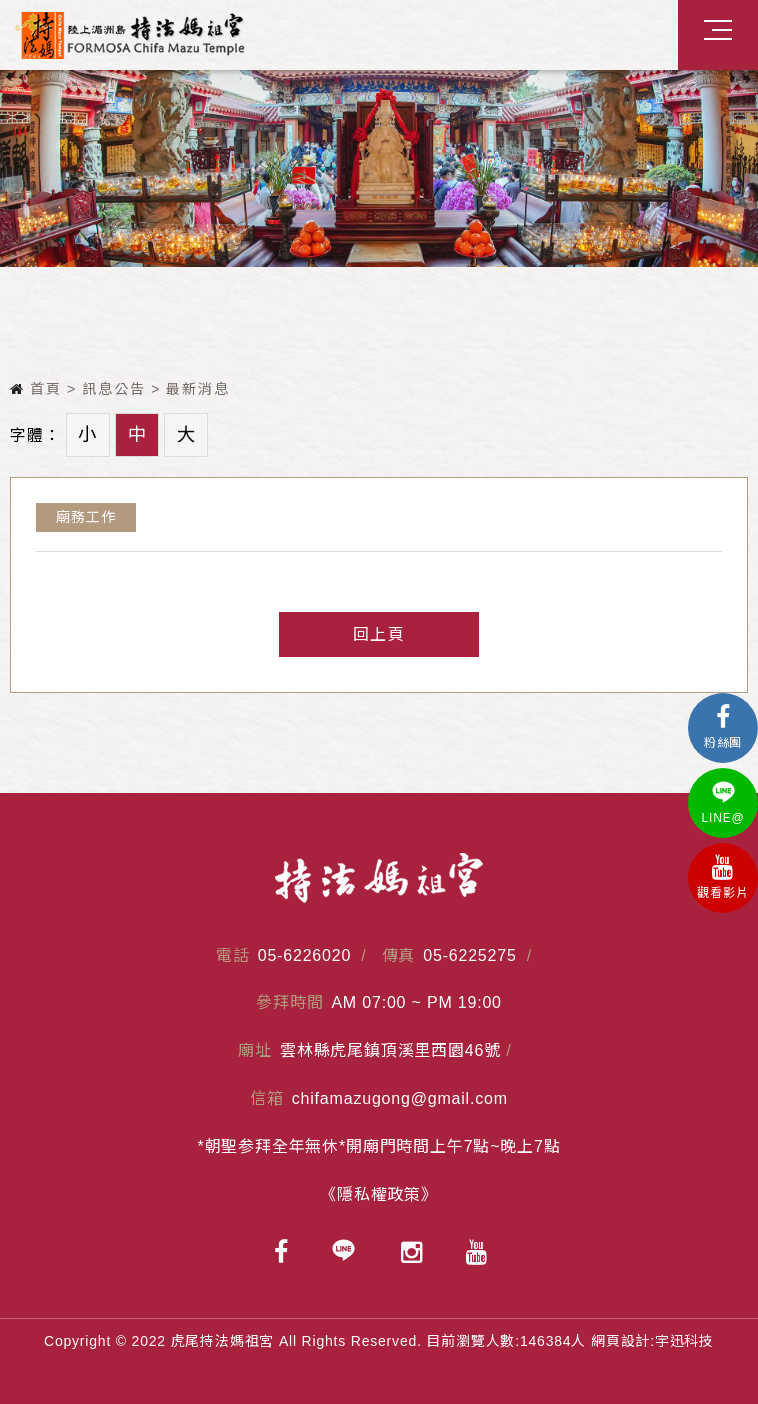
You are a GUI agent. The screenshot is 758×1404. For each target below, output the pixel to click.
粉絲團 (723, 727)
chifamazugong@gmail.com (400, 1098)
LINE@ (723, 802)
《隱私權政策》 (379, 1194)
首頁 (36, 389)
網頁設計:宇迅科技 (652, 1341)
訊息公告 (114, 389)
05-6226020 (304, 955)
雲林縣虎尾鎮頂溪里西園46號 (390, 1050)
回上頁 (379, 634)
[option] (379, 168)
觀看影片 (723, 877)
